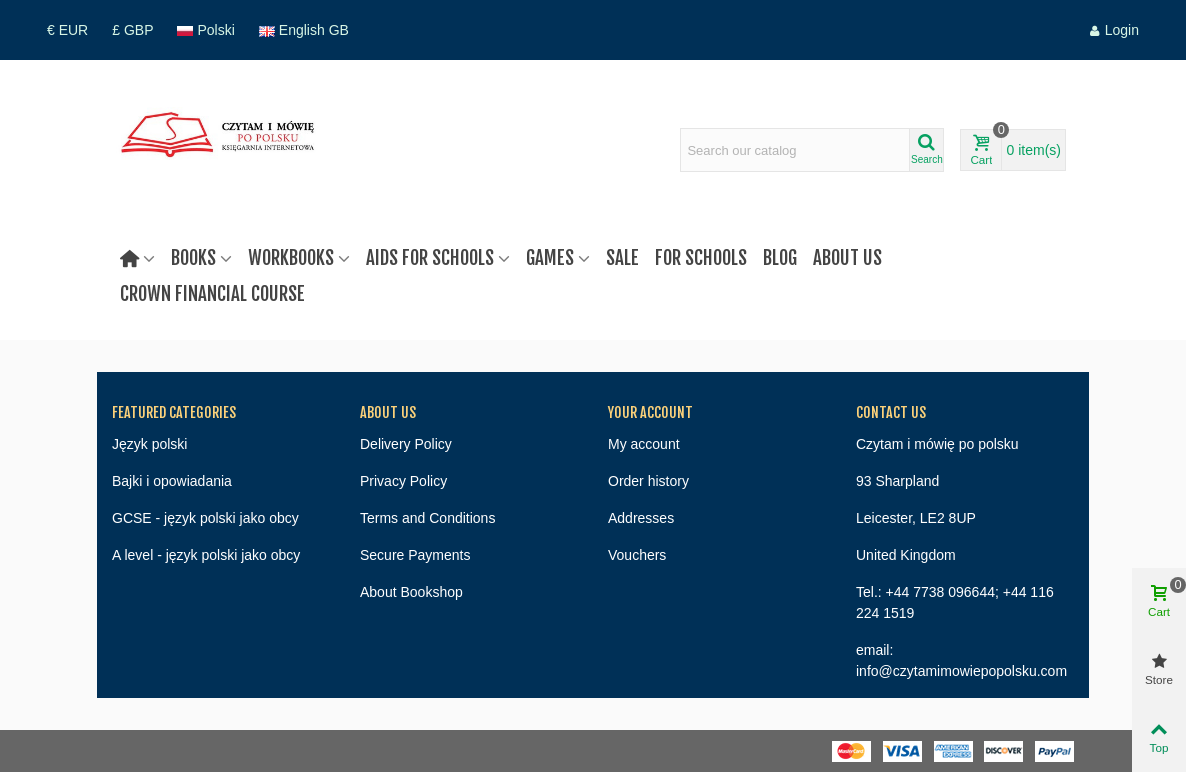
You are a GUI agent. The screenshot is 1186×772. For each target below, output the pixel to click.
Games (550, 258)
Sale (622, 258)
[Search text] (795, 150)
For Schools (701, 258)
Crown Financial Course (212, 294)
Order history (648, 481)
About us (847, 258)
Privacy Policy (403, 481)
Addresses (641, 518)
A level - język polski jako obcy (206, 555)
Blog (780, 258)
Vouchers (637, 555)
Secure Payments (415, 555)
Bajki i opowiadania (172, 481)
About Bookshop (411, 592)
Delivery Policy (406, 444)
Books (193, 258)
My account (644, 444)
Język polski (149, 444)
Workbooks (291, 258)
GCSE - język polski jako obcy (205, 518)
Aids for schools (430, 258)
